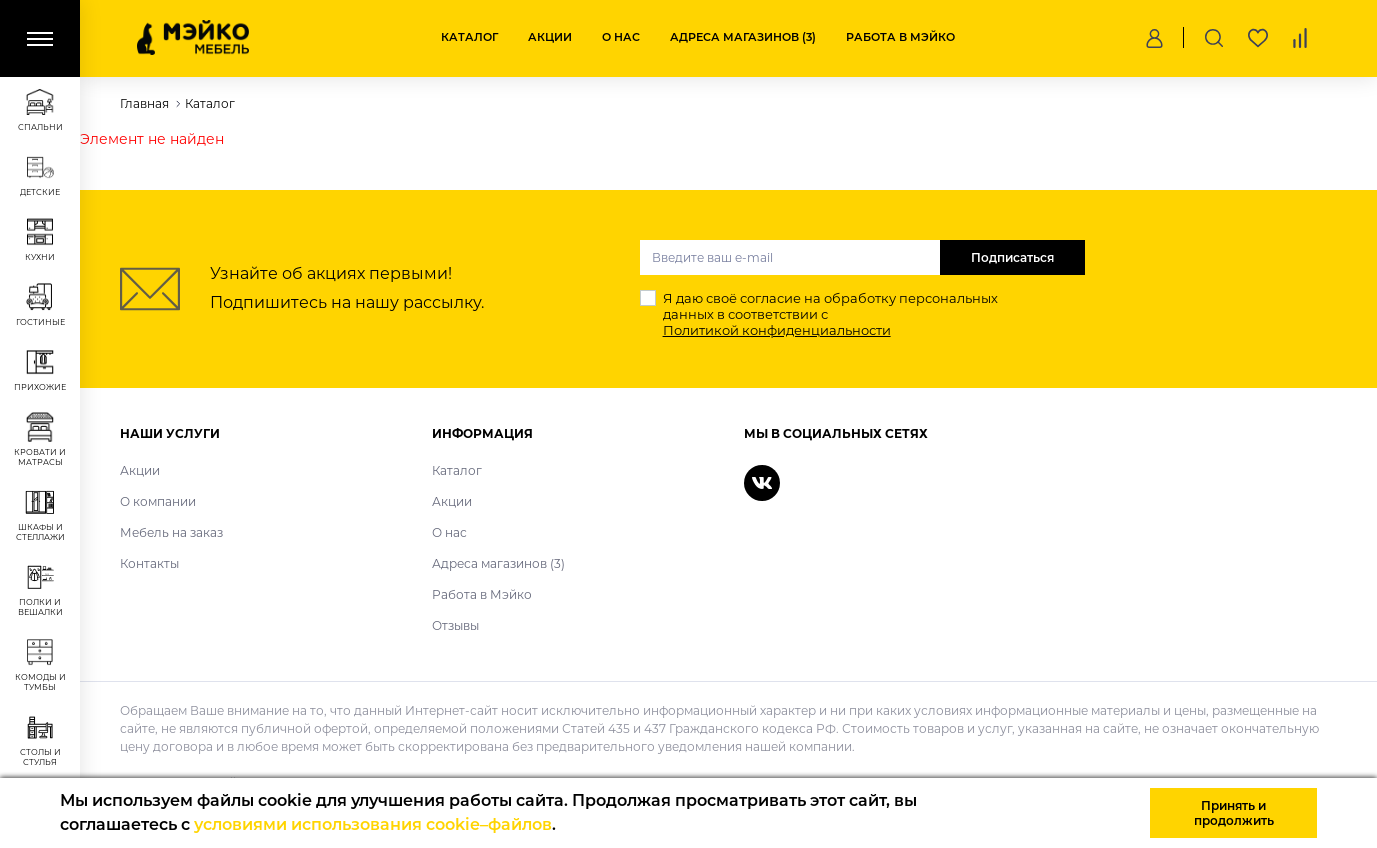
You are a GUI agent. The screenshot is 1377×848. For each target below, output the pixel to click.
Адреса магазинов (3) (743, 37)
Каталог (469, 37)
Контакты (149, 563)
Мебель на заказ (171, 532)
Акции (550, 37)
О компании (158, 501)
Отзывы (455, 625)
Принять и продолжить (1234, 813)
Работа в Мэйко (900, 37)
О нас (621, 37)
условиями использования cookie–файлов (373, 824)
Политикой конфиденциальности (777, 330)
